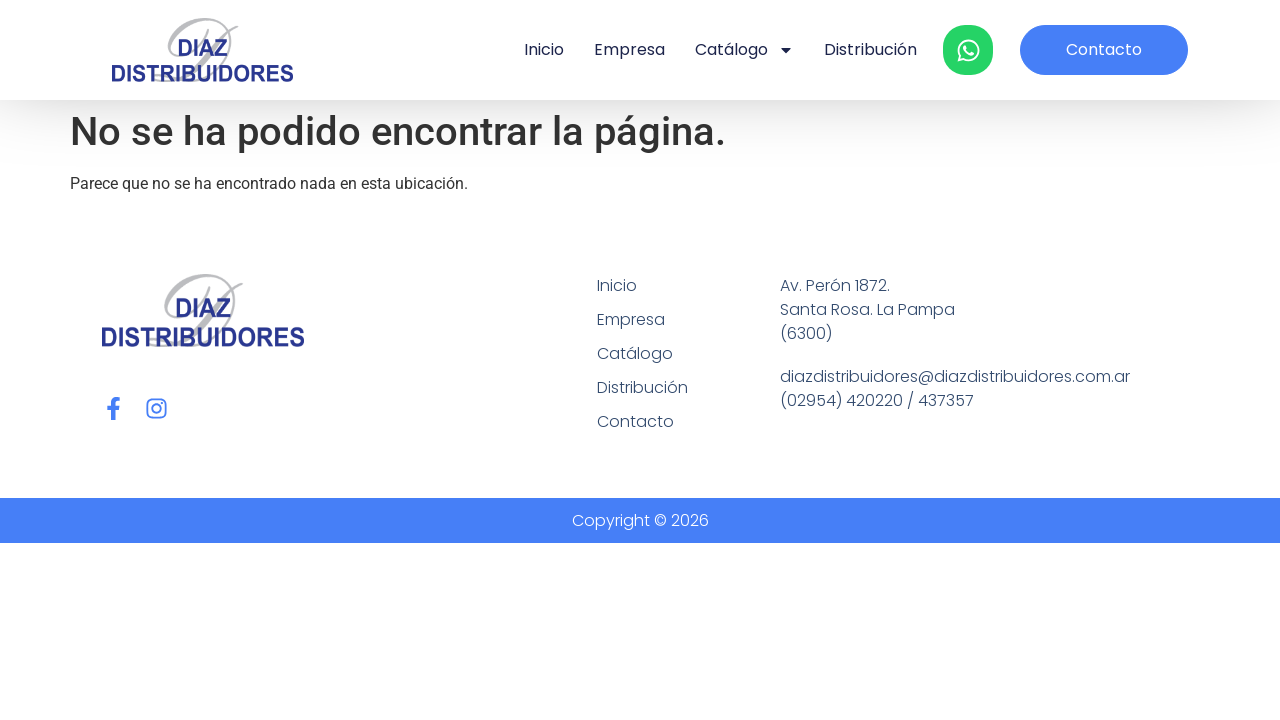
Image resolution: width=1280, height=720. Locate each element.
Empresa (629, 49)
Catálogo (744, 50)
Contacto (635, 421)
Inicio (544, 49)
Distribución (870, 49)
